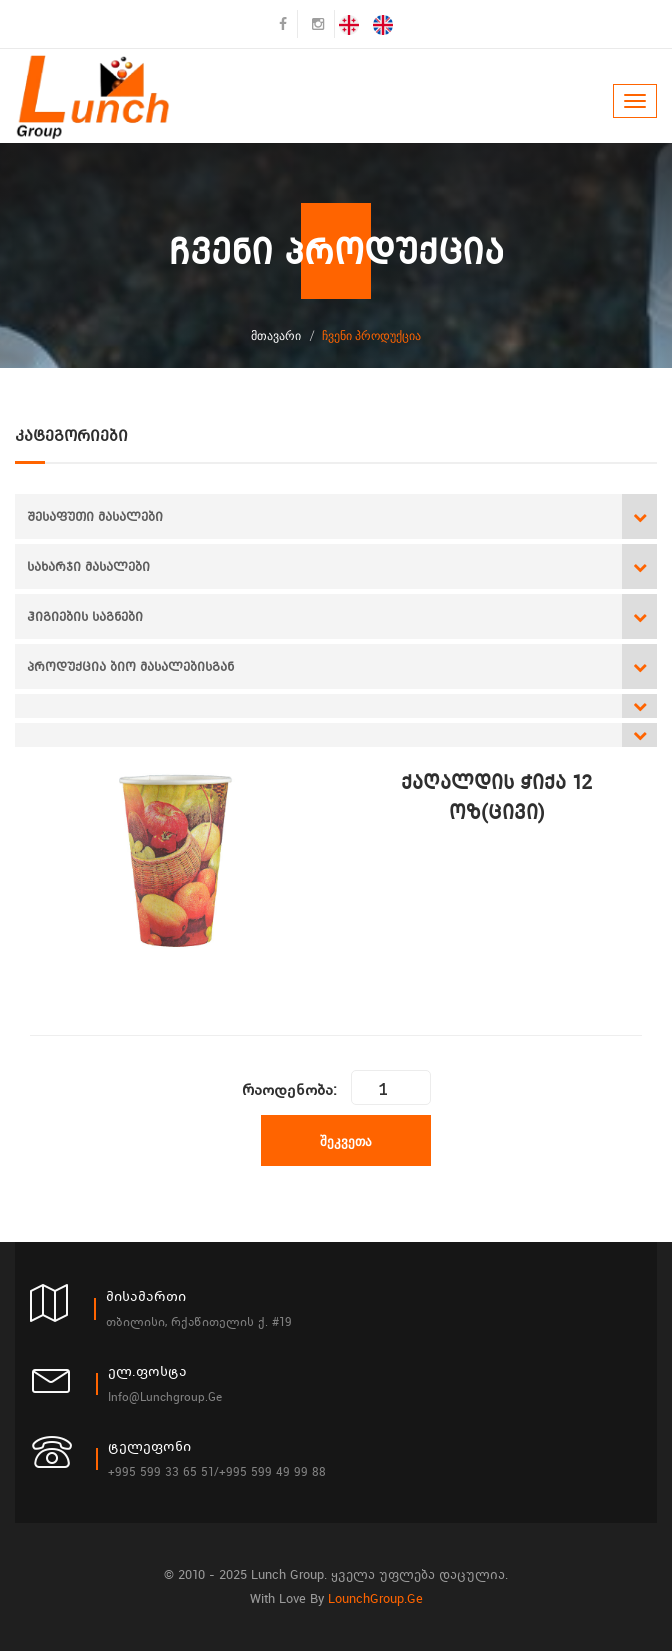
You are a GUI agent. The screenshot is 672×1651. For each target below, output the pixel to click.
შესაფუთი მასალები (95, 516)
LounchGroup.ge (375, 1598)
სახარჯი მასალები (88, 566)
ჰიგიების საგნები (85, 616)
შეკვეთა (346, 1141)
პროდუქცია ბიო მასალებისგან (130, 666)
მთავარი (276, 335)
